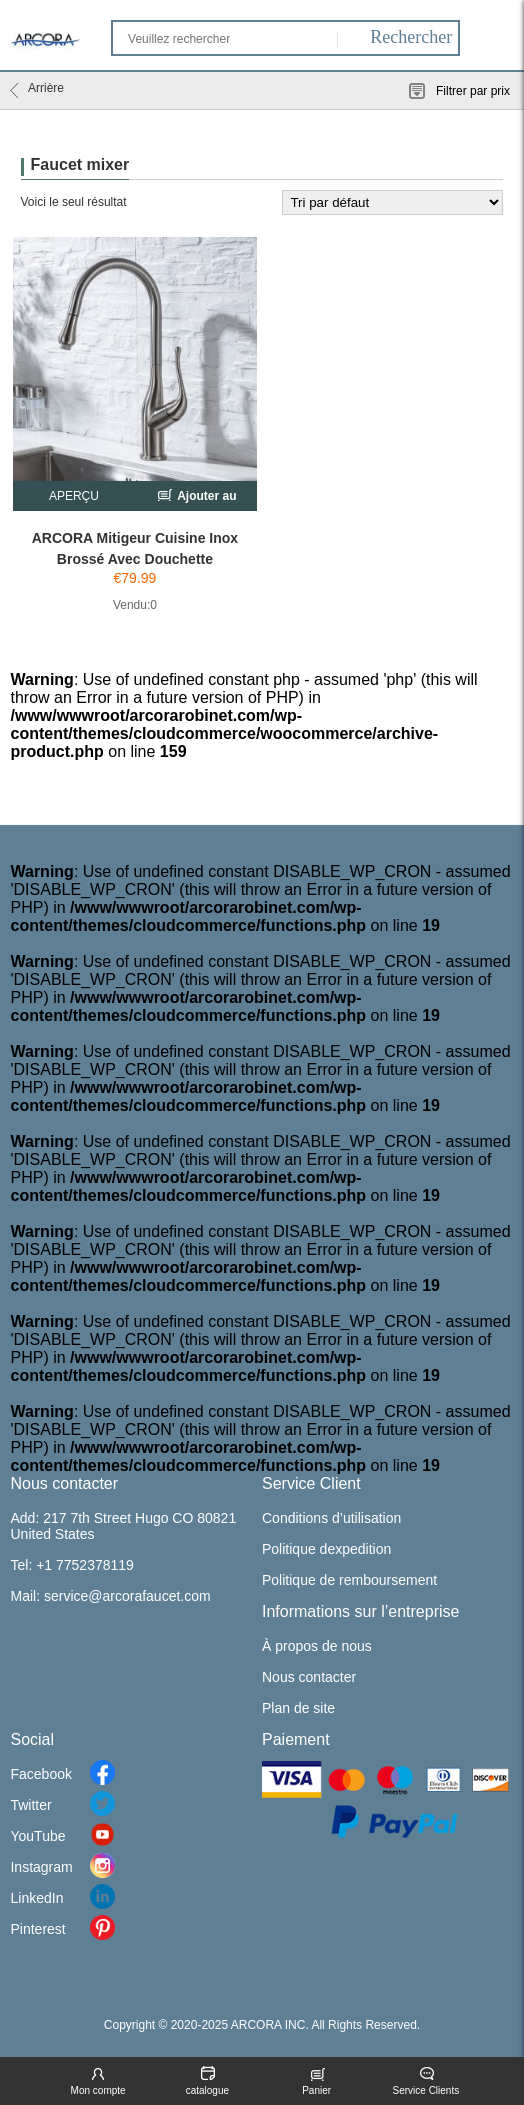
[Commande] (392, 202)
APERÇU (74, 496)
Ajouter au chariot (195, 499)
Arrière (37, 90)
